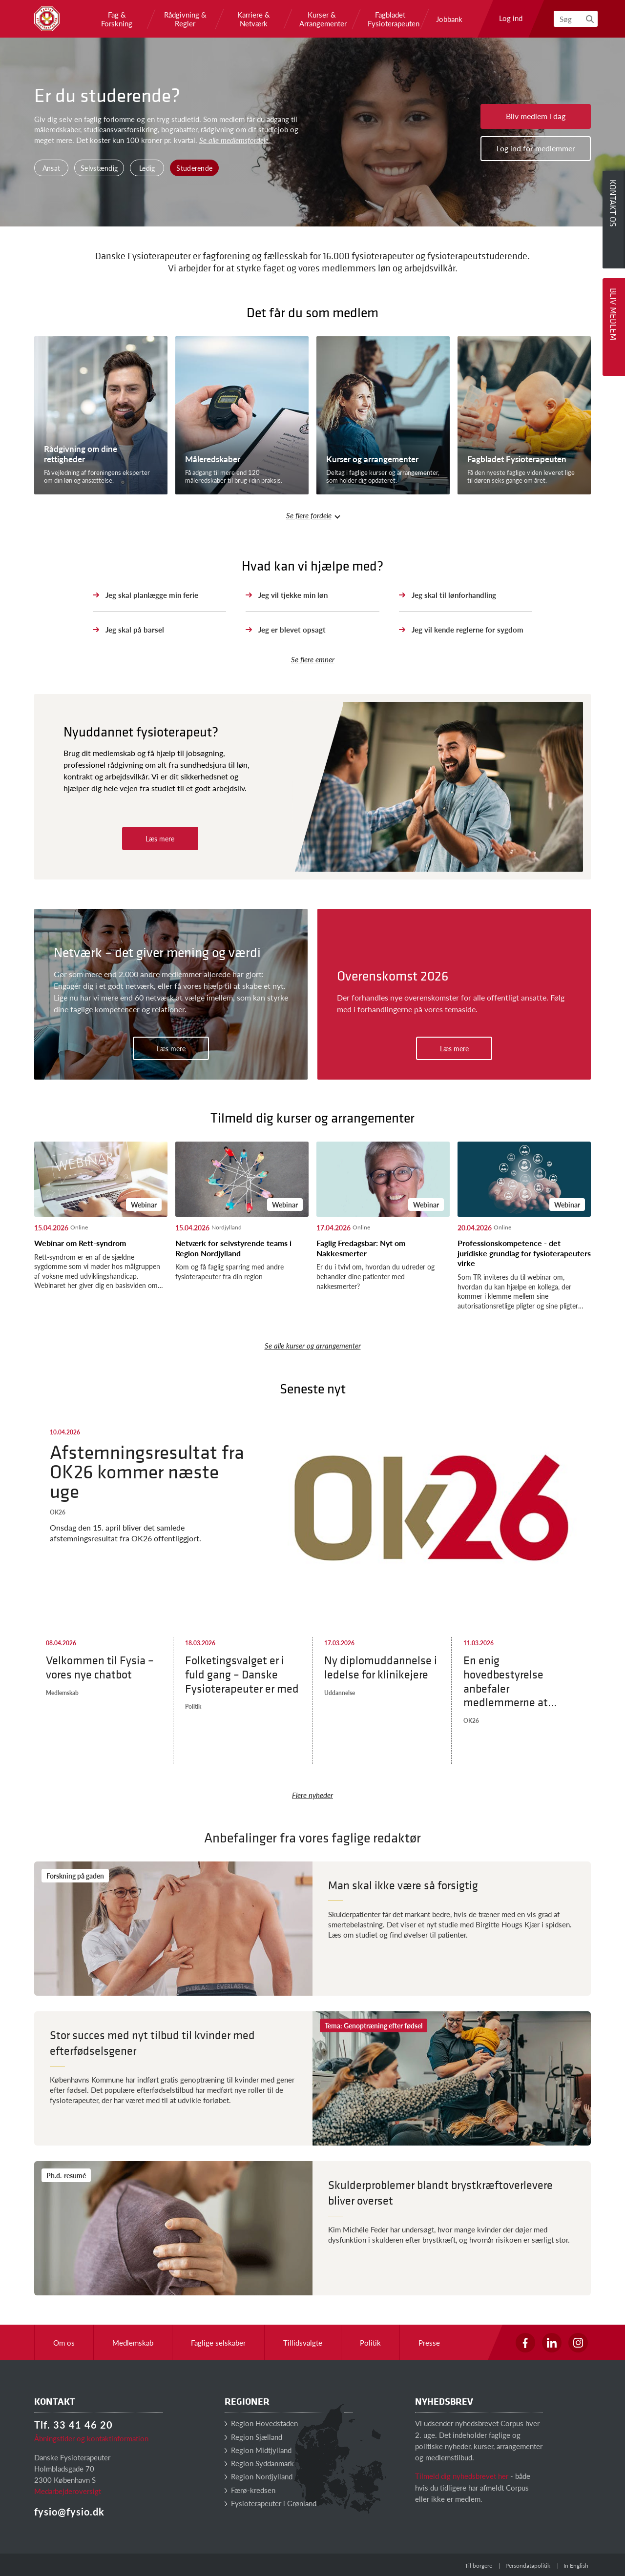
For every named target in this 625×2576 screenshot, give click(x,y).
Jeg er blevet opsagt (292, 629)
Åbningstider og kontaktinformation (91, 2438)
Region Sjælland (253, 2437)
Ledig (147, 168)
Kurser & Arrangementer (321, 19)
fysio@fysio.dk (69, 2511)
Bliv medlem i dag (535, 116)
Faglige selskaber (218, 2342)
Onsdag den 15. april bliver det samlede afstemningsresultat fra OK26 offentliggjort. (125, 1532)
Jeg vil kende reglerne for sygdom (467, 629)
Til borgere (478, 2565)
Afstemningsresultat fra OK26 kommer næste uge (147, 1471)
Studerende (194, 168)
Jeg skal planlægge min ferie (151, 595)
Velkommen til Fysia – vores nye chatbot (100, 1667)
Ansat (51, 168)
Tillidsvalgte (302, 2342)
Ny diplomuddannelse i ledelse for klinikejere (380, 1667)
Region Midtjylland (258, 2450)
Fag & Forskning (116, 19)
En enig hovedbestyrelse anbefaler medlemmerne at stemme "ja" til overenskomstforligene (519, 1681)
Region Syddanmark (259, 2463)
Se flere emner (312, 659)
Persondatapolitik (527, 2565)
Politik (193, 1706)
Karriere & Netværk (253, 19)
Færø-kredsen (250, 2490)
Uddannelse (339, 1693)
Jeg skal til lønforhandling (454, 595)
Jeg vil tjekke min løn (293, 595)
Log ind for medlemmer (536, 148)
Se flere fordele (309, 515)
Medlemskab (62, 1693)
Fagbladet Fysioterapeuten (390, 19)
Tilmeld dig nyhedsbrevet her (461, 2476)
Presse (429, 2342)
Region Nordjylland (258, 2476)
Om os (64, 2342)
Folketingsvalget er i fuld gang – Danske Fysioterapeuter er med (242, 1674)
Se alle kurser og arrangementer (313, 1345)
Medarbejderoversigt (67, 2491)
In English (575, 2565)
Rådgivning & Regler (185, 19)
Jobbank (449, 19)
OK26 (57, 1512)
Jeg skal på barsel (134, 629)
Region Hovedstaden (261, 2423)
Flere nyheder (312, 1795)
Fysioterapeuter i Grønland (270, 2503)
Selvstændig (99, 168)
